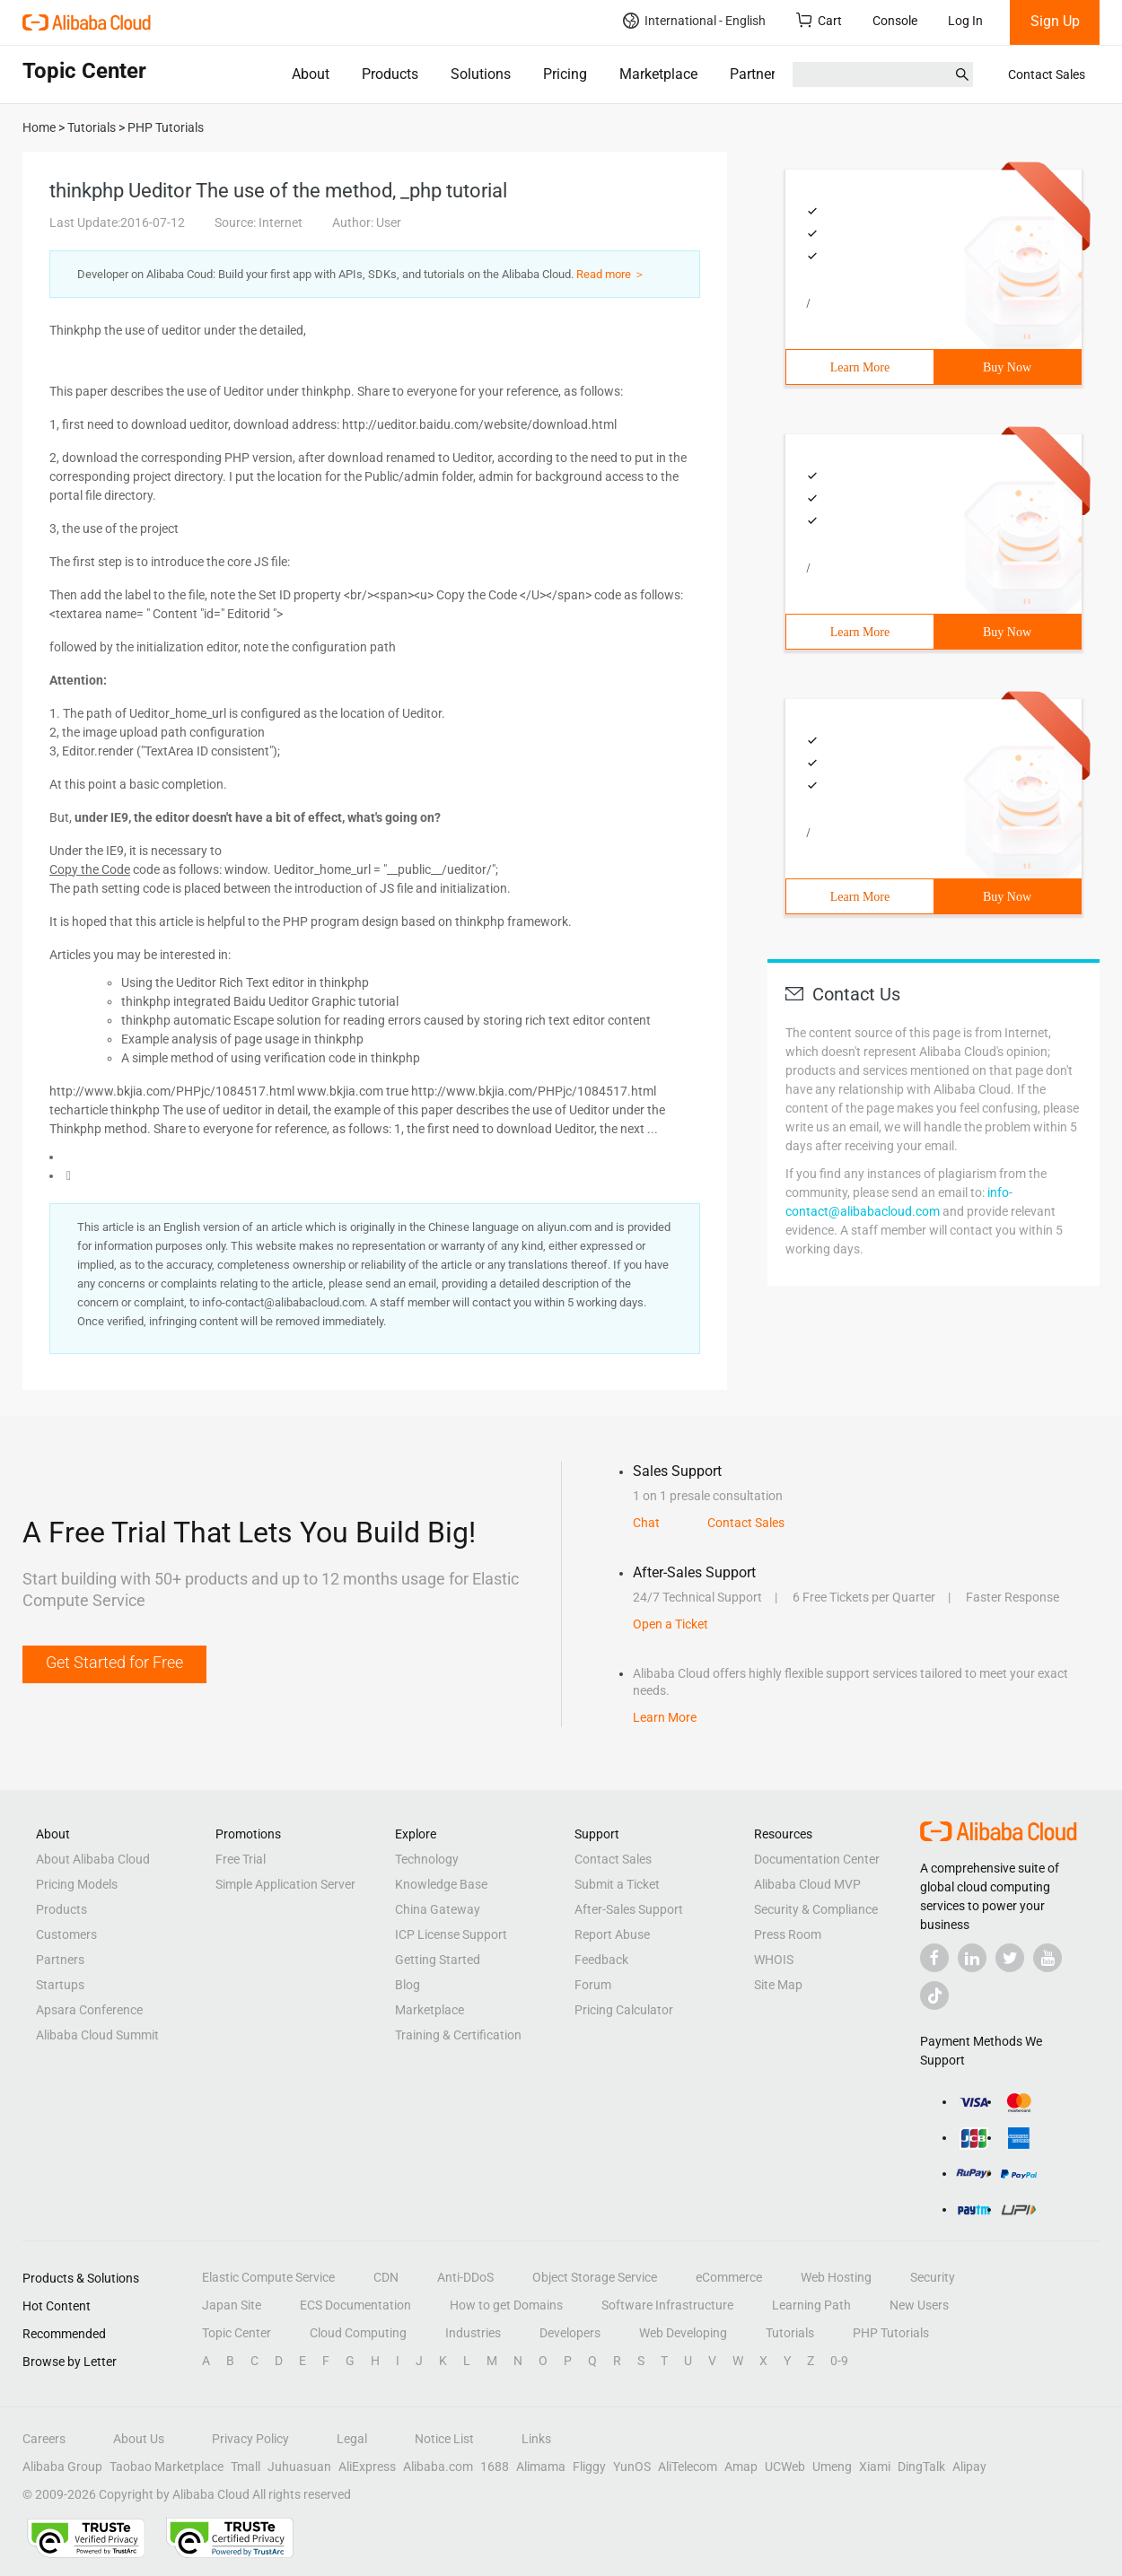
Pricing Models (77, 1884)
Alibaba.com (438, 2466)
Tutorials (790, 2333)
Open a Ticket (670, 1624)
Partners (756, 74)
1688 (494, 2466)
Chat (646, 1522)
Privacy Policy (250, 2439)
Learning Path (811, 2305)
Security (932, 2277)
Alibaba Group (62, 2466)
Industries (473, 2333)
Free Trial (240, 1859)
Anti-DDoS (465, 2277)
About (310, 74)
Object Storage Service (594, 2277)
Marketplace (658, 74)
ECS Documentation (355, 2305)
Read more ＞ (610, 274)
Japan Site (231, 2305)
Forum (592, 1985)
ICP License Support (451, 1934)
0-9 (839, 2360)
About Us (138, 2439)
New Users (919, 2305)
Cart (819, 20)
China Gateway (437, 1909)
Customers (66, 1934)
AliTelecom (687, 2466)
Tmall (245, 2466)
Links (536, 2439)
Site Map (778, 1985)
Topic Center (236, 2333)
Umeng (832, 2466)
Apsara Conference (89, 2010)
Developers (569, 2333)
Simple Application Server (285, 1884)
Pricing (565, 74)
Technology (427, 1859)
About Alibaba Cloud (93, 1859)
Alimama (540, 2466)
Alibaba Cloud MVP (807, 1884)
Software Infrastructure (667, 2305)
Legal (352, 2439)
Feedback (601, 1959)
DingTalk (921, 2466)
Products (390, 74)
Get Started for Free (114, 1662)
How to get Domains (506, 2305)
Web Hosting (836, 2277)
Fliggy (589, 2466)
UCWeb (785, 2466)
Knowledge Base (441, 1884)
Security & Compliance (816, 1909)
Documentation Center (817, 1859)
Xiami (874, 2466)
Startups (60, 1985)
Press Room (787, 1934)
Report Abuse (612, 1934)
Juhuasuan (299, 2466)
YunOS (632, 2466)
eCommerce (729, 2277)
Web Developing (683, 2333)
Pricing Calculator (623, 2010)
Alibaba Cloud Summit (97, 2035)
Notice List (444, 2439)
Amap (741, 2466)
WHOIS (773, 1959)
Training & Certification (458, 2035)
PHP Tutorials (891, 2333)
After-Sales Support (628, 1909)
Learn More (860, 367)
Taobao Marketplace (167, 2466)
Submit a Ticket (617, 1884)
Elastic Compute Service (268, 2277)
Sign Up (1055, 21)
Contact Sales (1046, 74)
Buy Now (1007, 367)
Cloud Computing (358, 2333)
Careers (44, 2439)
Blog (407, 1985)
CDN (386, 2277)
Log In (965, 20)
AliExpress (367, 2466)
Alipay (969, 2466)
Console (894, 20)
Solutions (481, 74)
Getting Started (437, 1959)
